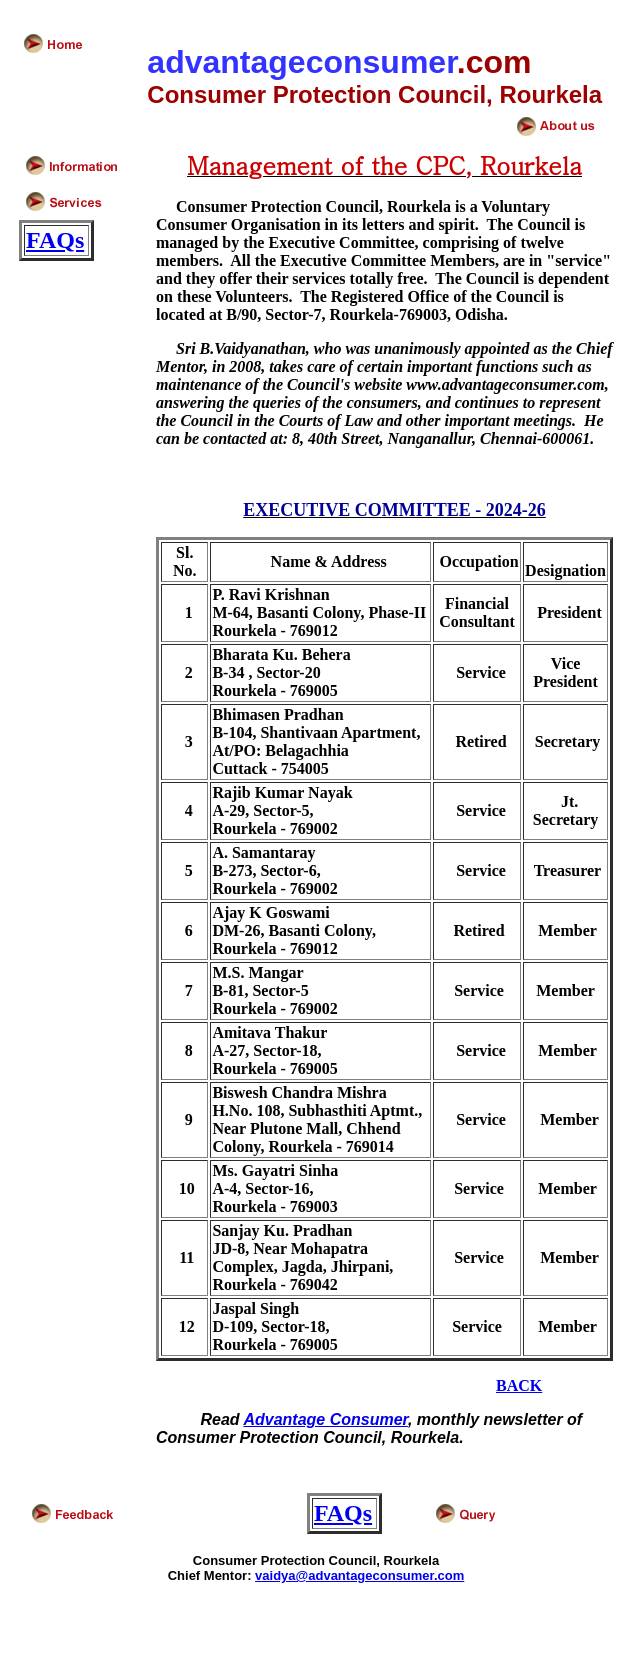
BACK (519, 1385)
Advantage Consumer (325, 1419)
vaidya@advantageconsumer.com (359, 1575)
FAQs (55, 240)
